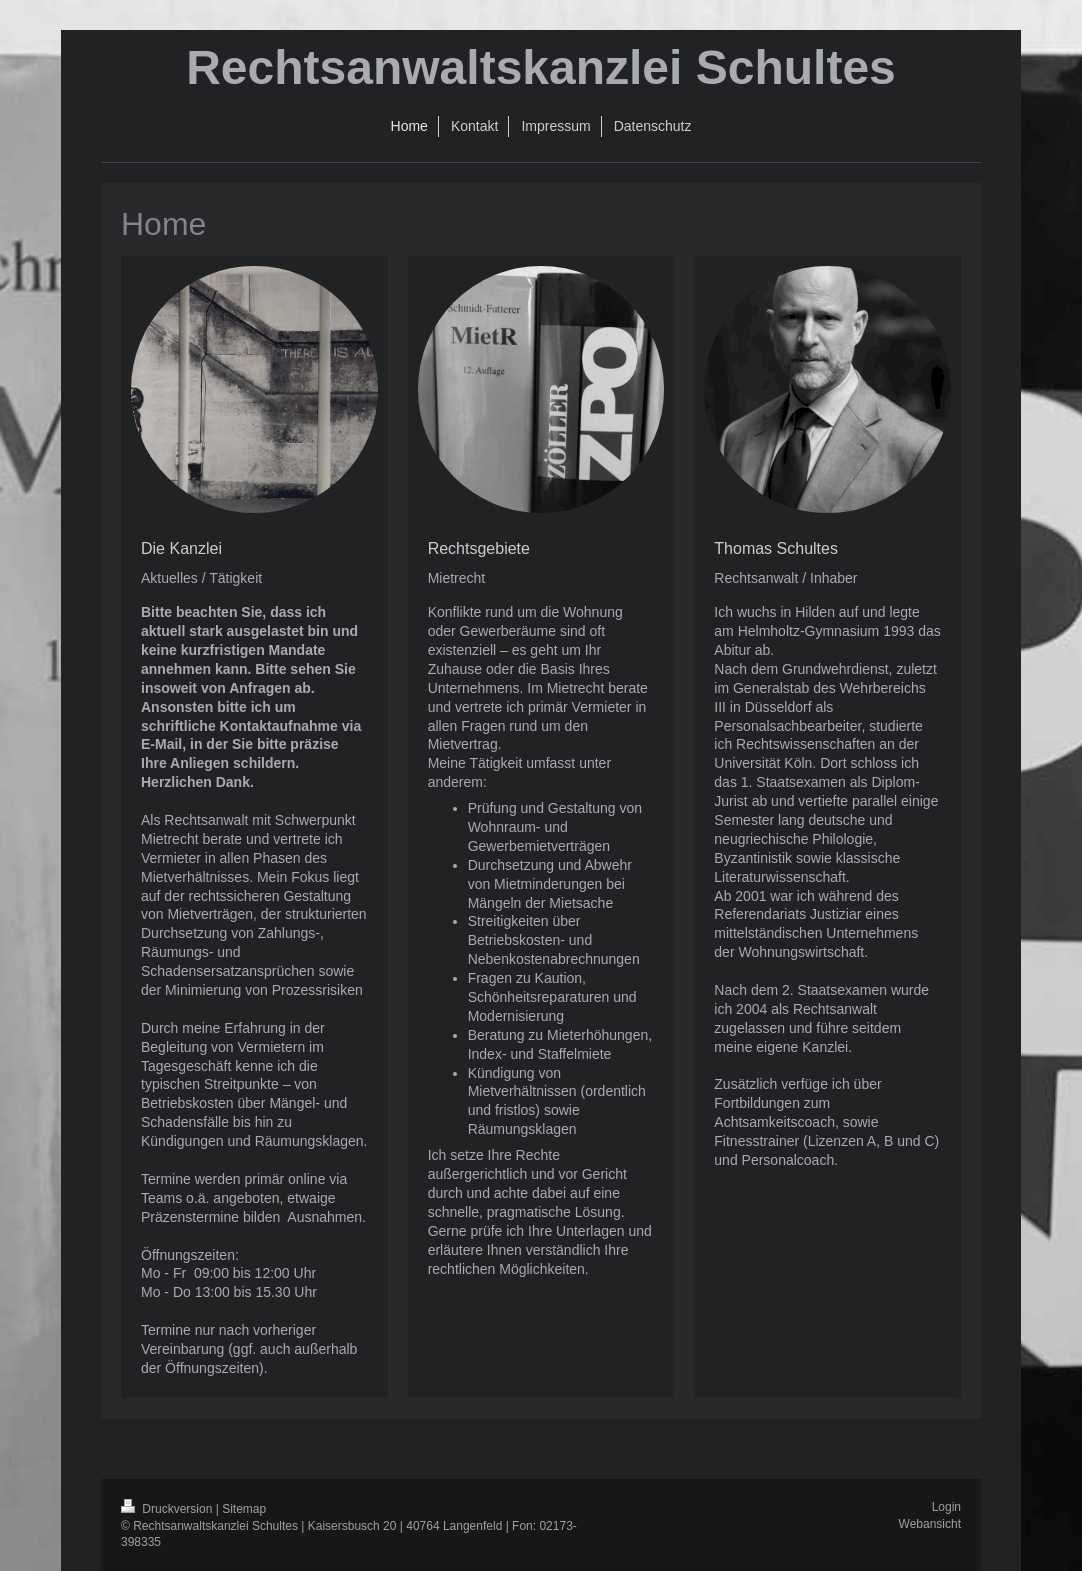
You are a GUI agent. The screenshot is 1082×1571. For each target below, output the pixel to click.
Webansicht (930, 1524)
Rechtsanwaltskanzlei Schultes (541, 67)
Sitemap (244, 1509)
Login (946, 1507)
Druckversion (168, 1509)
